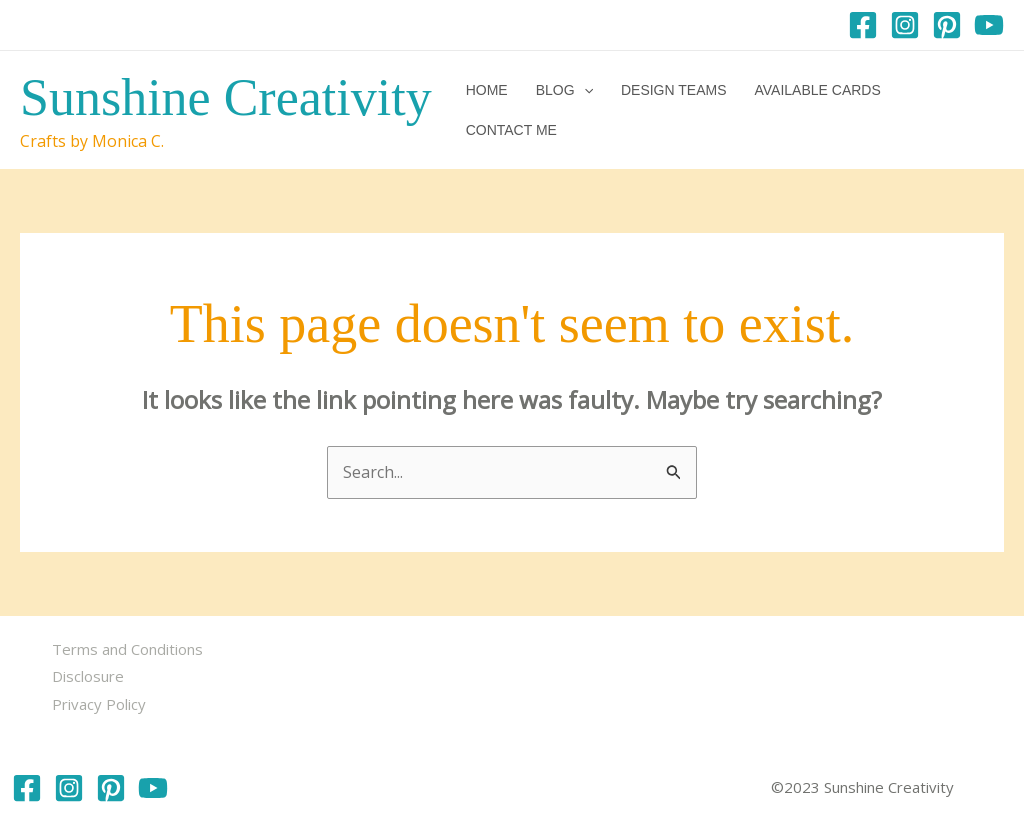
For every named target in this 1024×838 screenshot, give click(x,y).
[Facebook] (863, 25)
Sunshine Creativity (226, 97)
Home (487, 90)
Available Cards (817, 90)
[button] (584, 90)
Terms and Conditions (127, 649)
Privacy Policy (99, 704)
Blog (564, 90)
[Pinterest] (947, 25)
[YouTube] (989, 25)
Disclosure (88, 676)
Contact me (511, 130)
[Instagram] (905, 25)
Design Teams (674, 90)
